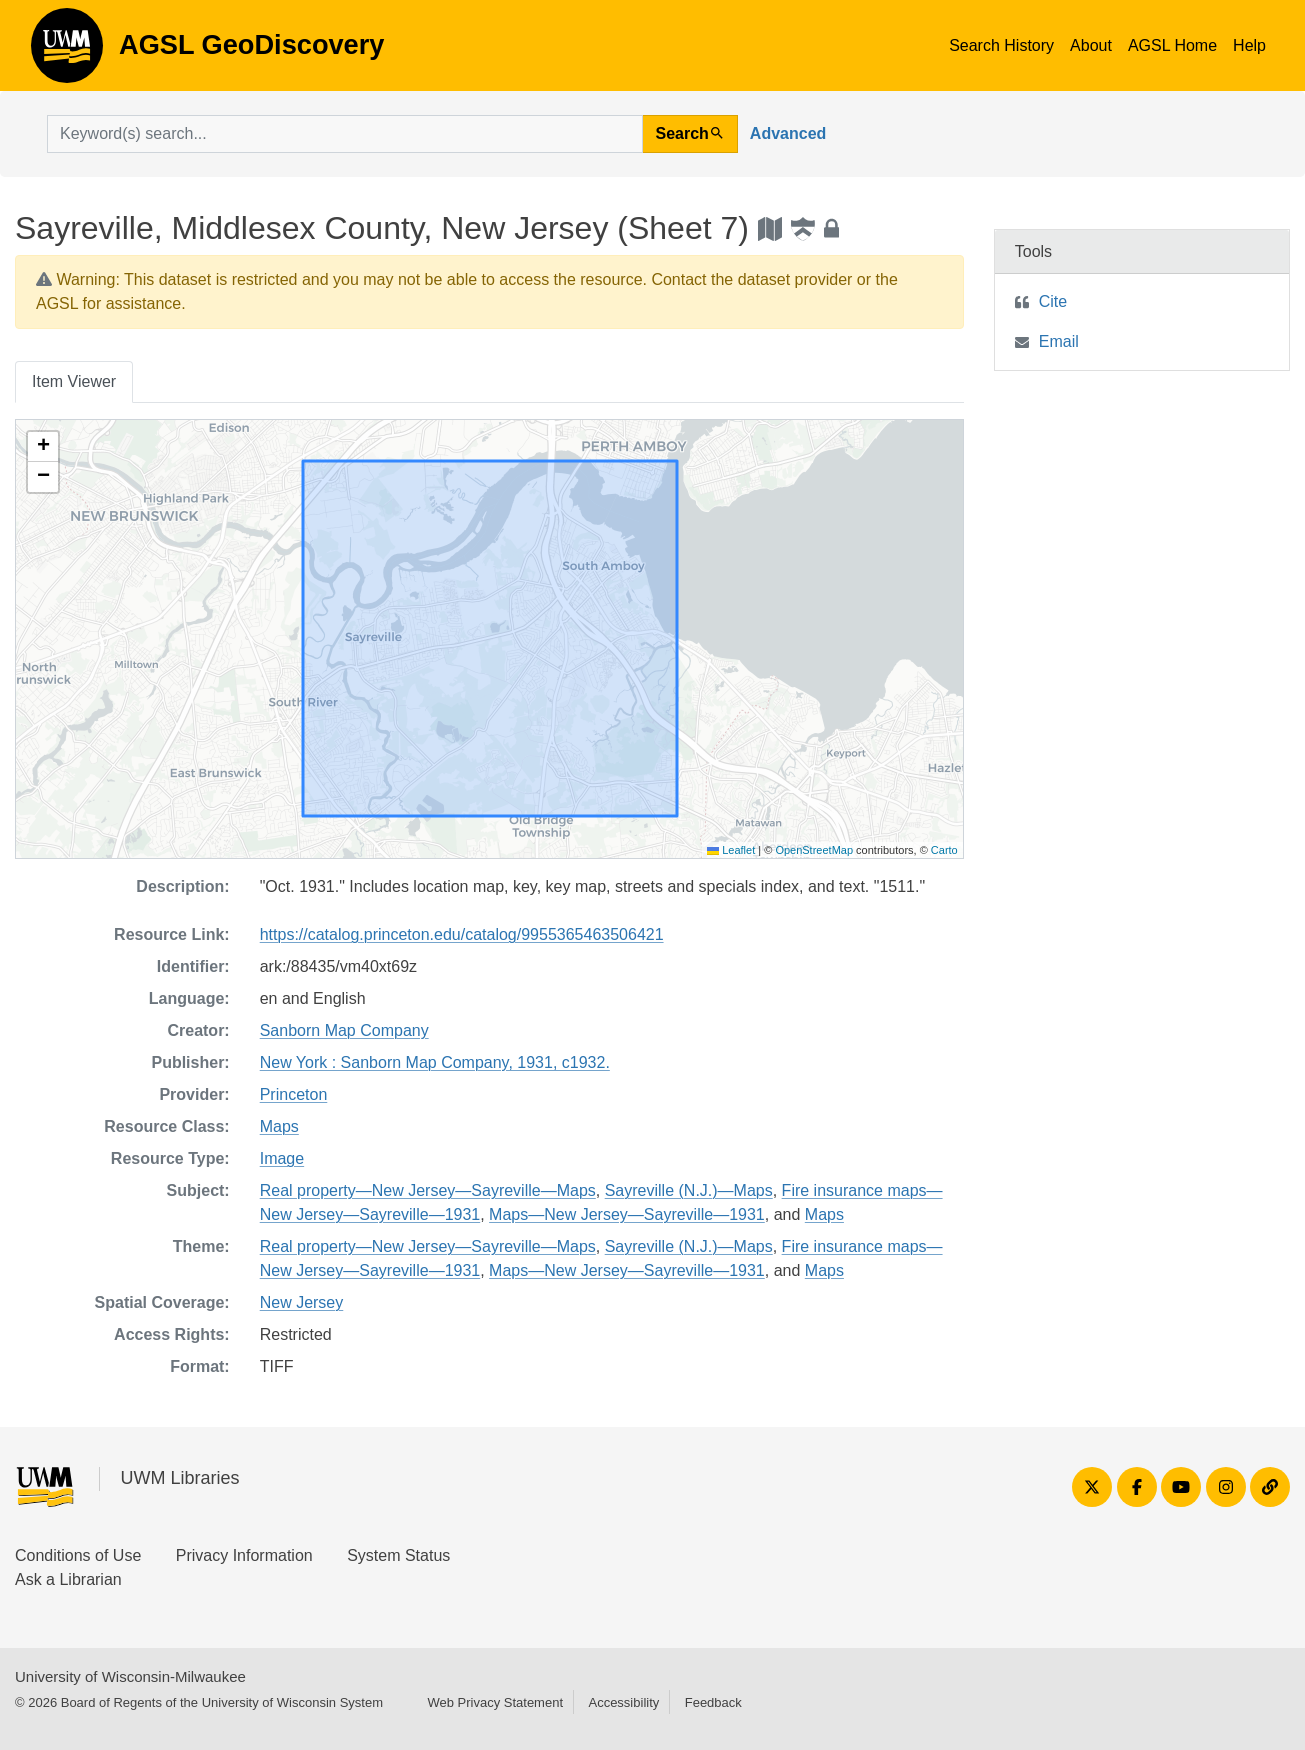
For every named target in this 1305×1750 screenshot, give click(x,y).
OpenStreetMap (814, 850)
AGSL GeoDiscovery (67, 52)
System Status (398, 1555)
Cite (1053, 301)
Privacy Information (244, 1555)
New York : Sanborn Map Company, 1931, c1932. (435, 1062)
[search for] (345, 134)
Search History (1001, 45)
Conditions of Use (78, 1555)
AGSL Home (1172, 45)
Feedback (713, 1702)
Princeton (294, 1094)
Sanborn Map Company (344, 1030)
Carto (944, 850)
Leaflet (731, 850)
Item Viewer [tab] (74, 381)
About (1091, 45)
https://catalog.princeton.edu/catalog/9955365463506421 (462, 934)
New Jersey (302, 1302)
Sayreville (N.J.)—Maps (689, 1190)
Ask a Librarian (68, 1579)
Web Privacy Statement (495, 1702)
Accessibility (623, 1702)
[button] (43, 447)
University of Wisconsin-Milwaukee (130, 1676)
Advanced (788, 133)
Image (282, 1158)
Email (1059, 341)
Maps (279, 1126)
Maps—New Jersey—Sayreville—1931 (627, 1214)
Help (1249, 45)
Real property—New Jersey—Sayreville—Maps (428, 1190)
